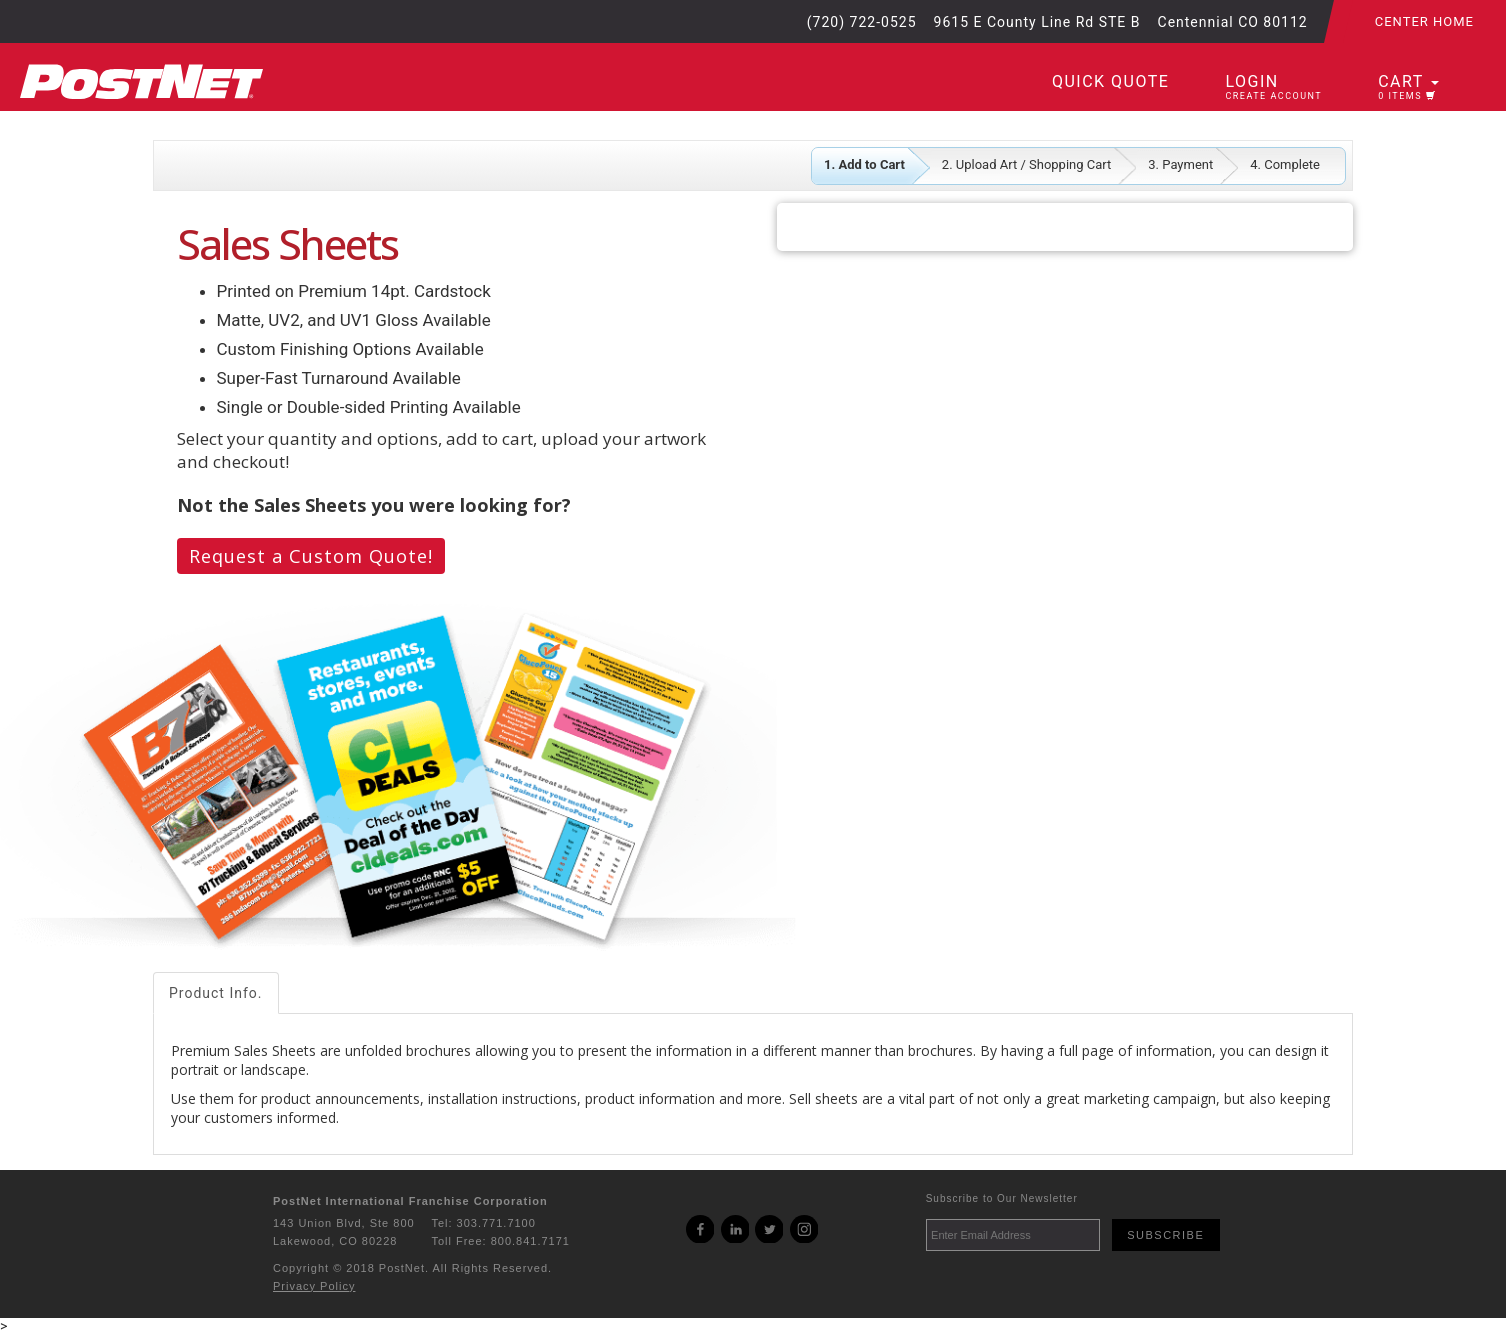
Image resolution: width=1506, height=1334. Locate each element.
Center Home (1424, 21)
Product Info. (216, 993)
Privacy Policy (314, 1286)
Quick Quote (1110, 81)
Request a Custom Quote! (311, 556)
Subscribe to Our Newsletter (1002, 1198)
